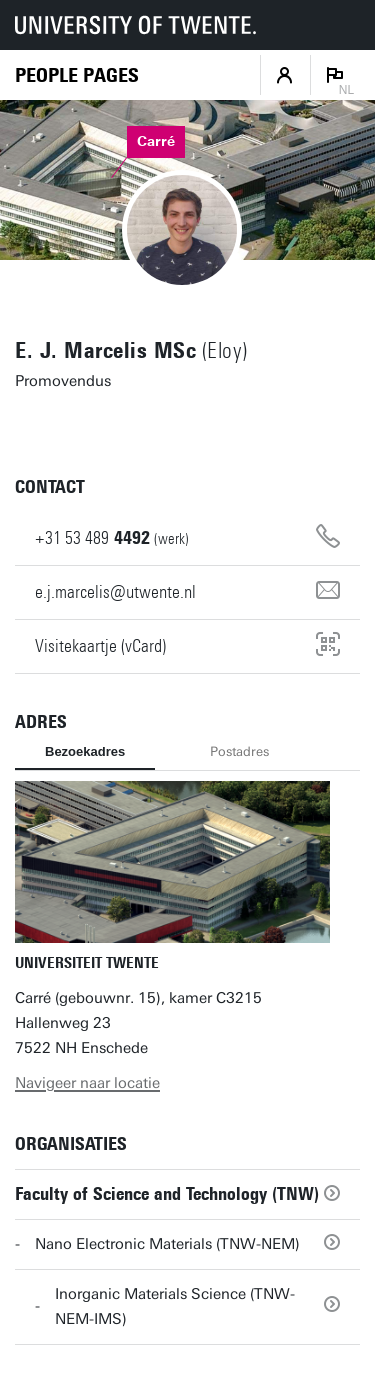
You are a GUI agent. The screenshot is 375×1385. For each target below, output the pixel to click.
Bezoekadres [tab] (85, 751)
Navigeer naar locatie (87, 1083)
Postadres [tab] (239, 751)
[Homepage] (77, 75)
